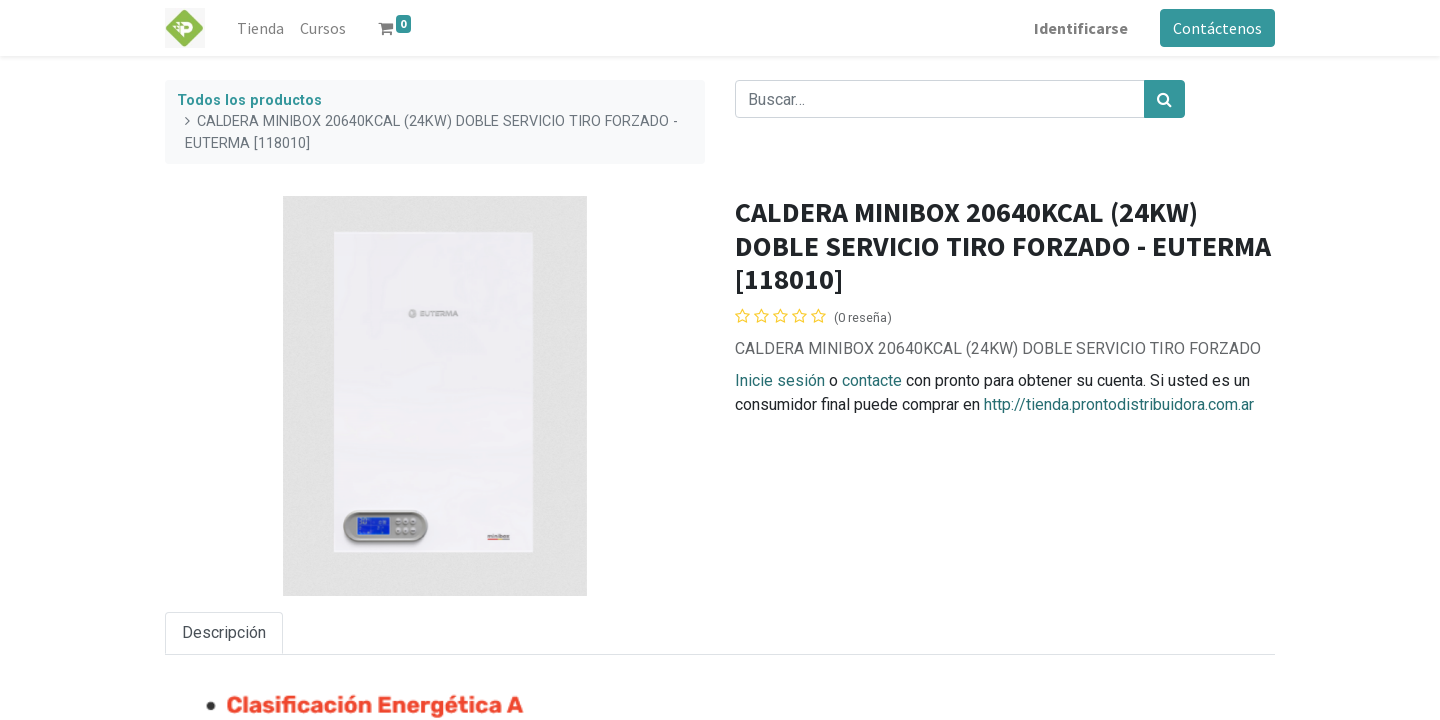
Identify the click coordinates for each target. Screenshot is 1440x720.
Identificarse (1081, 28)
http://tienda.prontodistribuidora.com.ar (1119, 404)
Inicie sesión (780, 380)
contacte (872, 380)
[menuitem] (260, 28)
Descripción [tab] (224, 632)
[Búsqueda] (1164, 99)
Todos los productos (249, 100)
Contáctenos (1217, 28)
